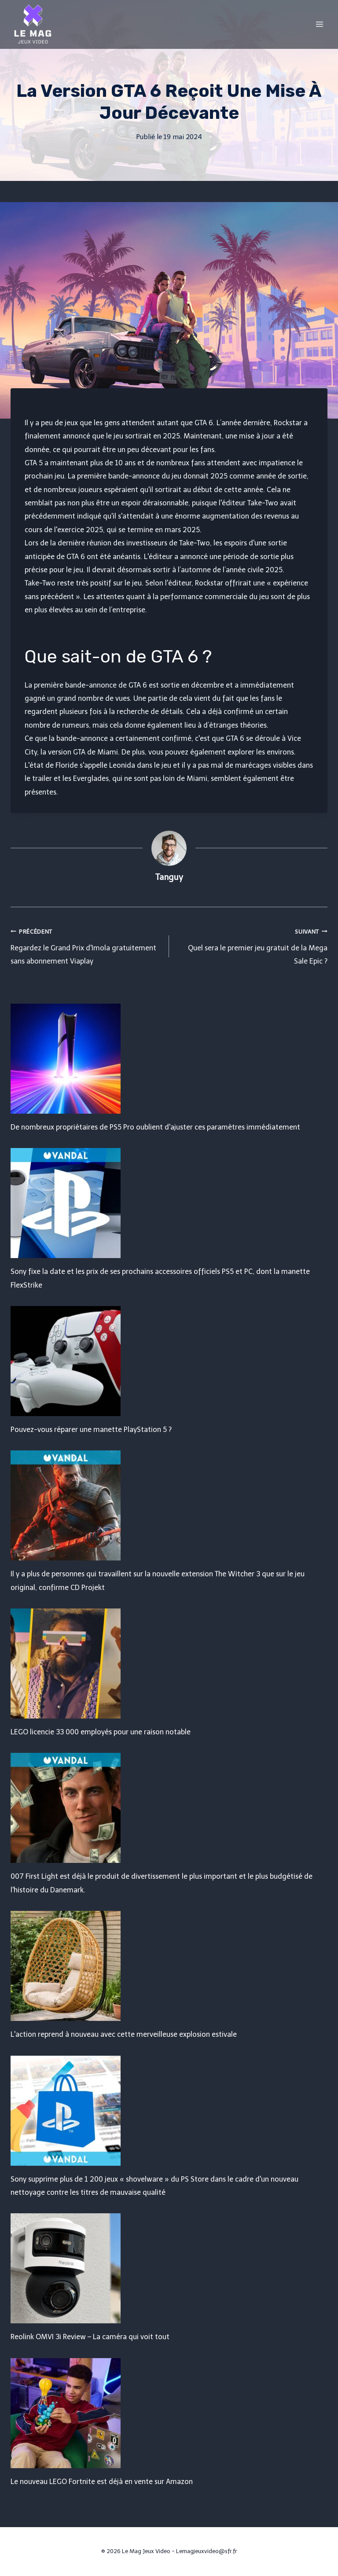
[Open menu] (319, 24)
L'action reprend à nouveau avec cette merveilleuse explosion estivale (124, 2034)
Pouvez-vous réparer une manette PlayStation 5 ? (91, 1429)
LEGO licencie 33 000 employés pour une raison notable (101, 1732)
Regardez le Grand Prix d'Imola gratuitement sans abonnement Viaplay (86, 945)
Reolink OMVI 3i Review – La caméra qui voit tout (90, 2337)
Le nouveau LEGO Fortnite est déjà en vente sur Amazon (102, 2481)
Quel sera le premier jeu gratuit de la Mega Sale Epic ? (251, 945)
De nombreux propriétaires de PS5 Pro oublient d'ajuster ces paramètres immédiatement (155, 1127)
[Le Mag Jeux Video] (33, 24)
